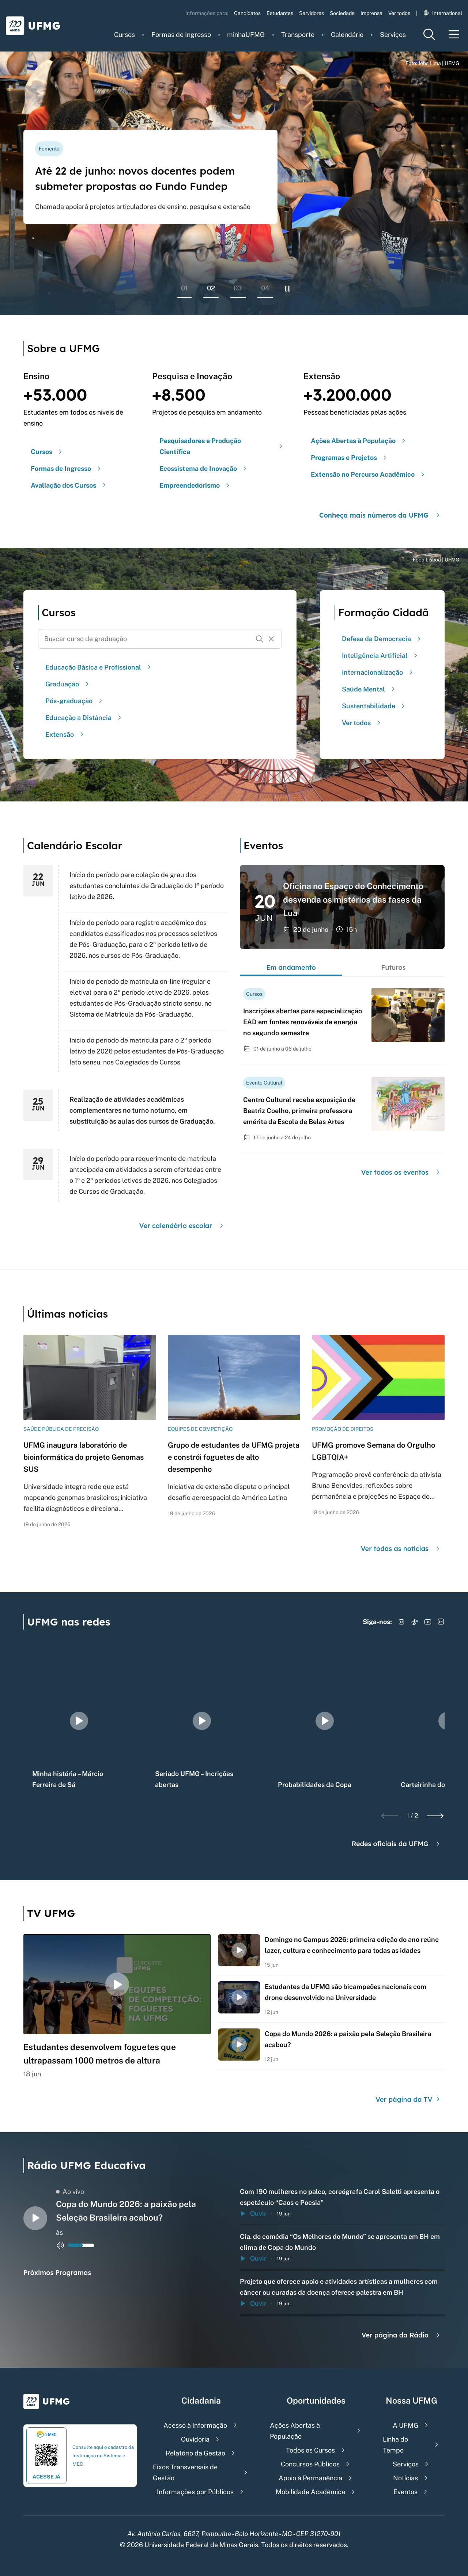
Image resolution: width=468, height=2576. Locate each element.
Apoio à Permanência (310, 2478)
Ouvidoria (195, 2439)
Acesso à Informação (195, 2425)
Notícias (405, 2478)
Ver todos (399, 13)
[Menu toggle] (454, 34)
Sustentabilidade (374, 706)
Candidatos (247, 13)
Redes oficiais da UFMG (397, 1844)
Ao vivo (70, 2191)
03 (238, 288)
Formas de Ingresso (181, 34)
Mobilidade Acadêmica (310, 2492)
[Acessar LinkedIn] (441, 1621)
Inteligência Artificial (380, 655)
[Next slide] (435, 1816)
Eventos (405, 2492)
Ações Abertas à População (295, 2430)
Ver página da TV (408, 2099)
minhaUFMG (246, 34)
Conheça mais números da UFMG (380, 515)
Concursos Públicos (310, 2464)
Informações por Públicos (195, 2492)
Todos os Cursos (310, 2450)
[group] (79, 1721)
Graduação (68, 684)
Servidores (311, 13)
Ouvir (253, 2213)
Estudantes (280, 13)
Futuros (393, 967)
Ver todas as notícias (401, 1548)
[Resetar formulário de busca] (271, 638)
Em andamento (291, 967)
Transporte (297, 34)
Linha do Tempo (395, 2444)
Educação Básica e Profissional (99, 667)
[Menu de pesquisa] (429, 34)
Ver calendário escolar (182, 1226)
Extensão (65, 734)
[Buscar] (259, 638)
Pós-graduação (74, 701)
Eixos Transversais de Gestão (185, 2472)
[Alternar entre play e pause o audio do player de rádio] (35, 2218)
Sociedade (342, 13)
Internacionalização (378, 672)
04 (265, 288)
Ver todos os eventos (401, 1172)
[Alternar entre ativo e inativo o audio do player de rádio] (60, 2245)
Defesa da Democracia (382, 639)
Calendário (347, 34)
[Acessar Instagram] (401, 1621)
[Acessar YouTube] (427, 1621)
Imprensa (371, 13)
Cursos (124, 34)
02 (211, 288)
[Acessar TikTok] (414, 1621)
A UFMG (405, 2425)
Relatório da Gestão (195, 2453)
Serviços (393, 34)
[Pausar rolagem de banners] (287, 288)
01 (184, 288)
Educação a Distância (84, 717)
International (442, 13)
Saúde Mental (369, 689)
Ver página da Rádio (402, 2335)
